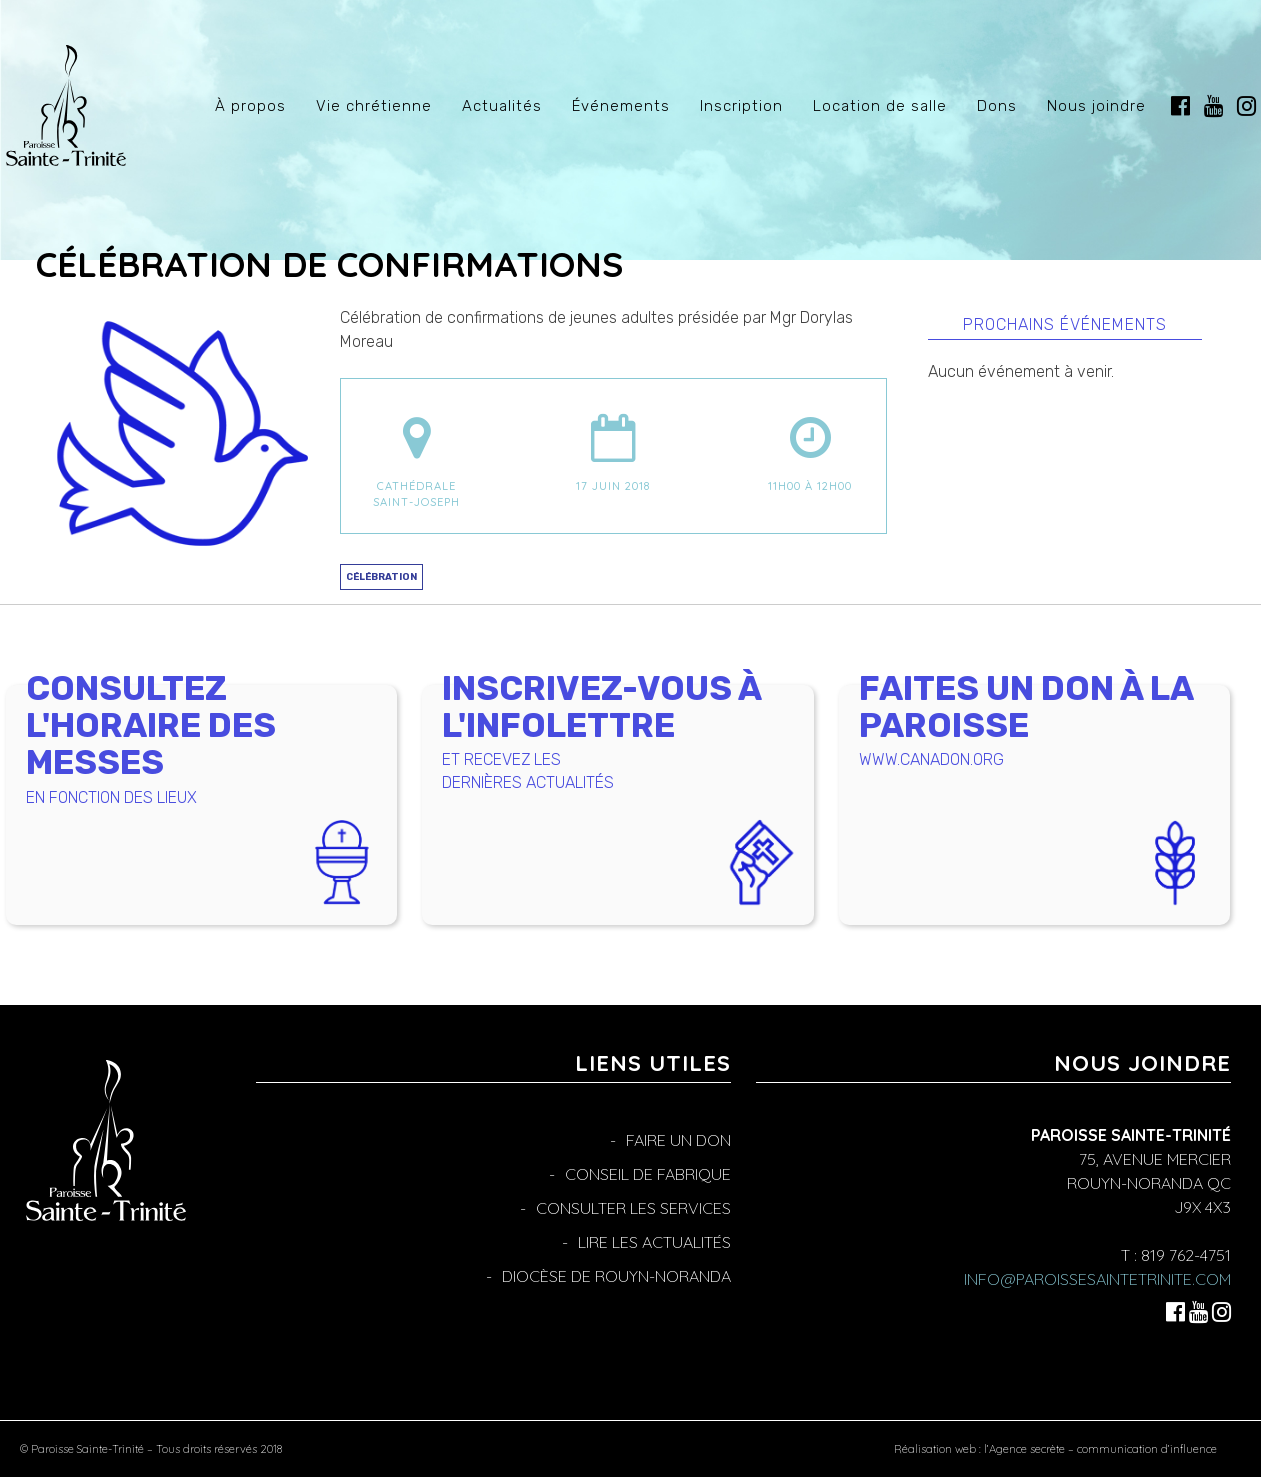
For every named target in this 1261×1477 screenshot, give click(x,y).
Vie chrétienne (374, 106)
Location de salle (880, 106)
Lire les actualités (654, 1242)
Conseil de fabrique (648, 1174)
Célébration (381, 576)
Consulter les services (633, 1208)
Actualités (502, 106)
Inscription (741, 106)
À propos (250, 106)
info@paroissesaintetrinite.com (1097, 1279)
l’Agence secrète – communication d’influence (1100, 1449)
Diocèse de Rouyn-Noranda (616, 1276)
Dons (997, 106)
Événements (621, 106)
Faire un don (678, 1140)
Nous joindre (1096, 106)
